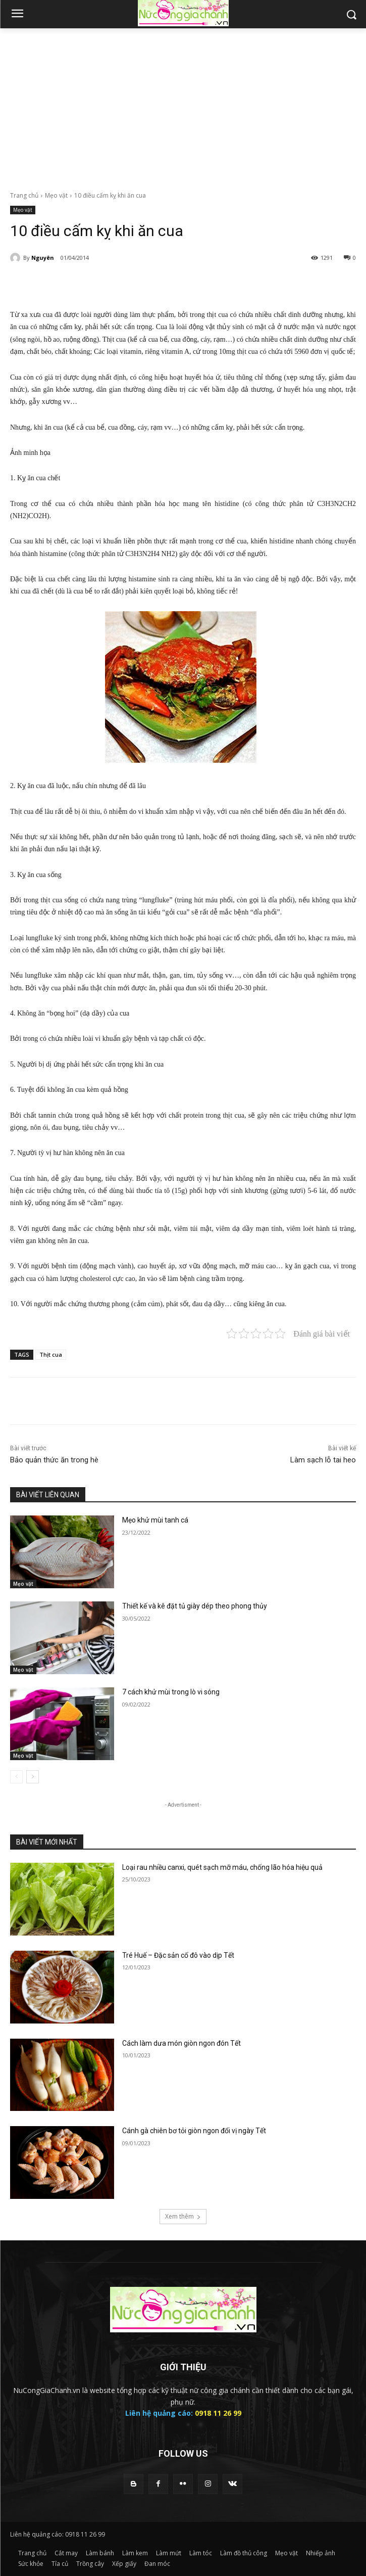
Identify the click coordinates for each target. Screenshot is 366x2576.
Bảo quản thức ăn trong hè (54, 1459)
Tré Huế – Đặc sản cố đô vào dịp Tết (178, 1955)
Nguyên (42, 257)
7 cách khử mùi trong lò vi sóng (171, 1692)
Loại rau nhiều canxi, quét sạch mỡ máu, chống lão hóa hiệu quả (222, 1867)
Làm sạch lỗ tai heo (323, 1459)
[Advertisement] (183, 104)
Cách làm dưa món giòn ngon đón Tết (181, 2043)
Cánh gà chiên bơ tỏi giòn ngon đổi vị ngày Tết (194, 2131)
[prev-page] (16, 1776)
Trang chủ (24, 195)
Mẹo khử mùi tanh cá (155, 1520)
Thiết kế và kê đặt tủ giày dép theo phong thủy (194, 1606)
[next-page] (32, 1776)
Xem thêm (183, 2216)
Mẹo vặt (56, 195)
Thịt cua (50, 1354)
